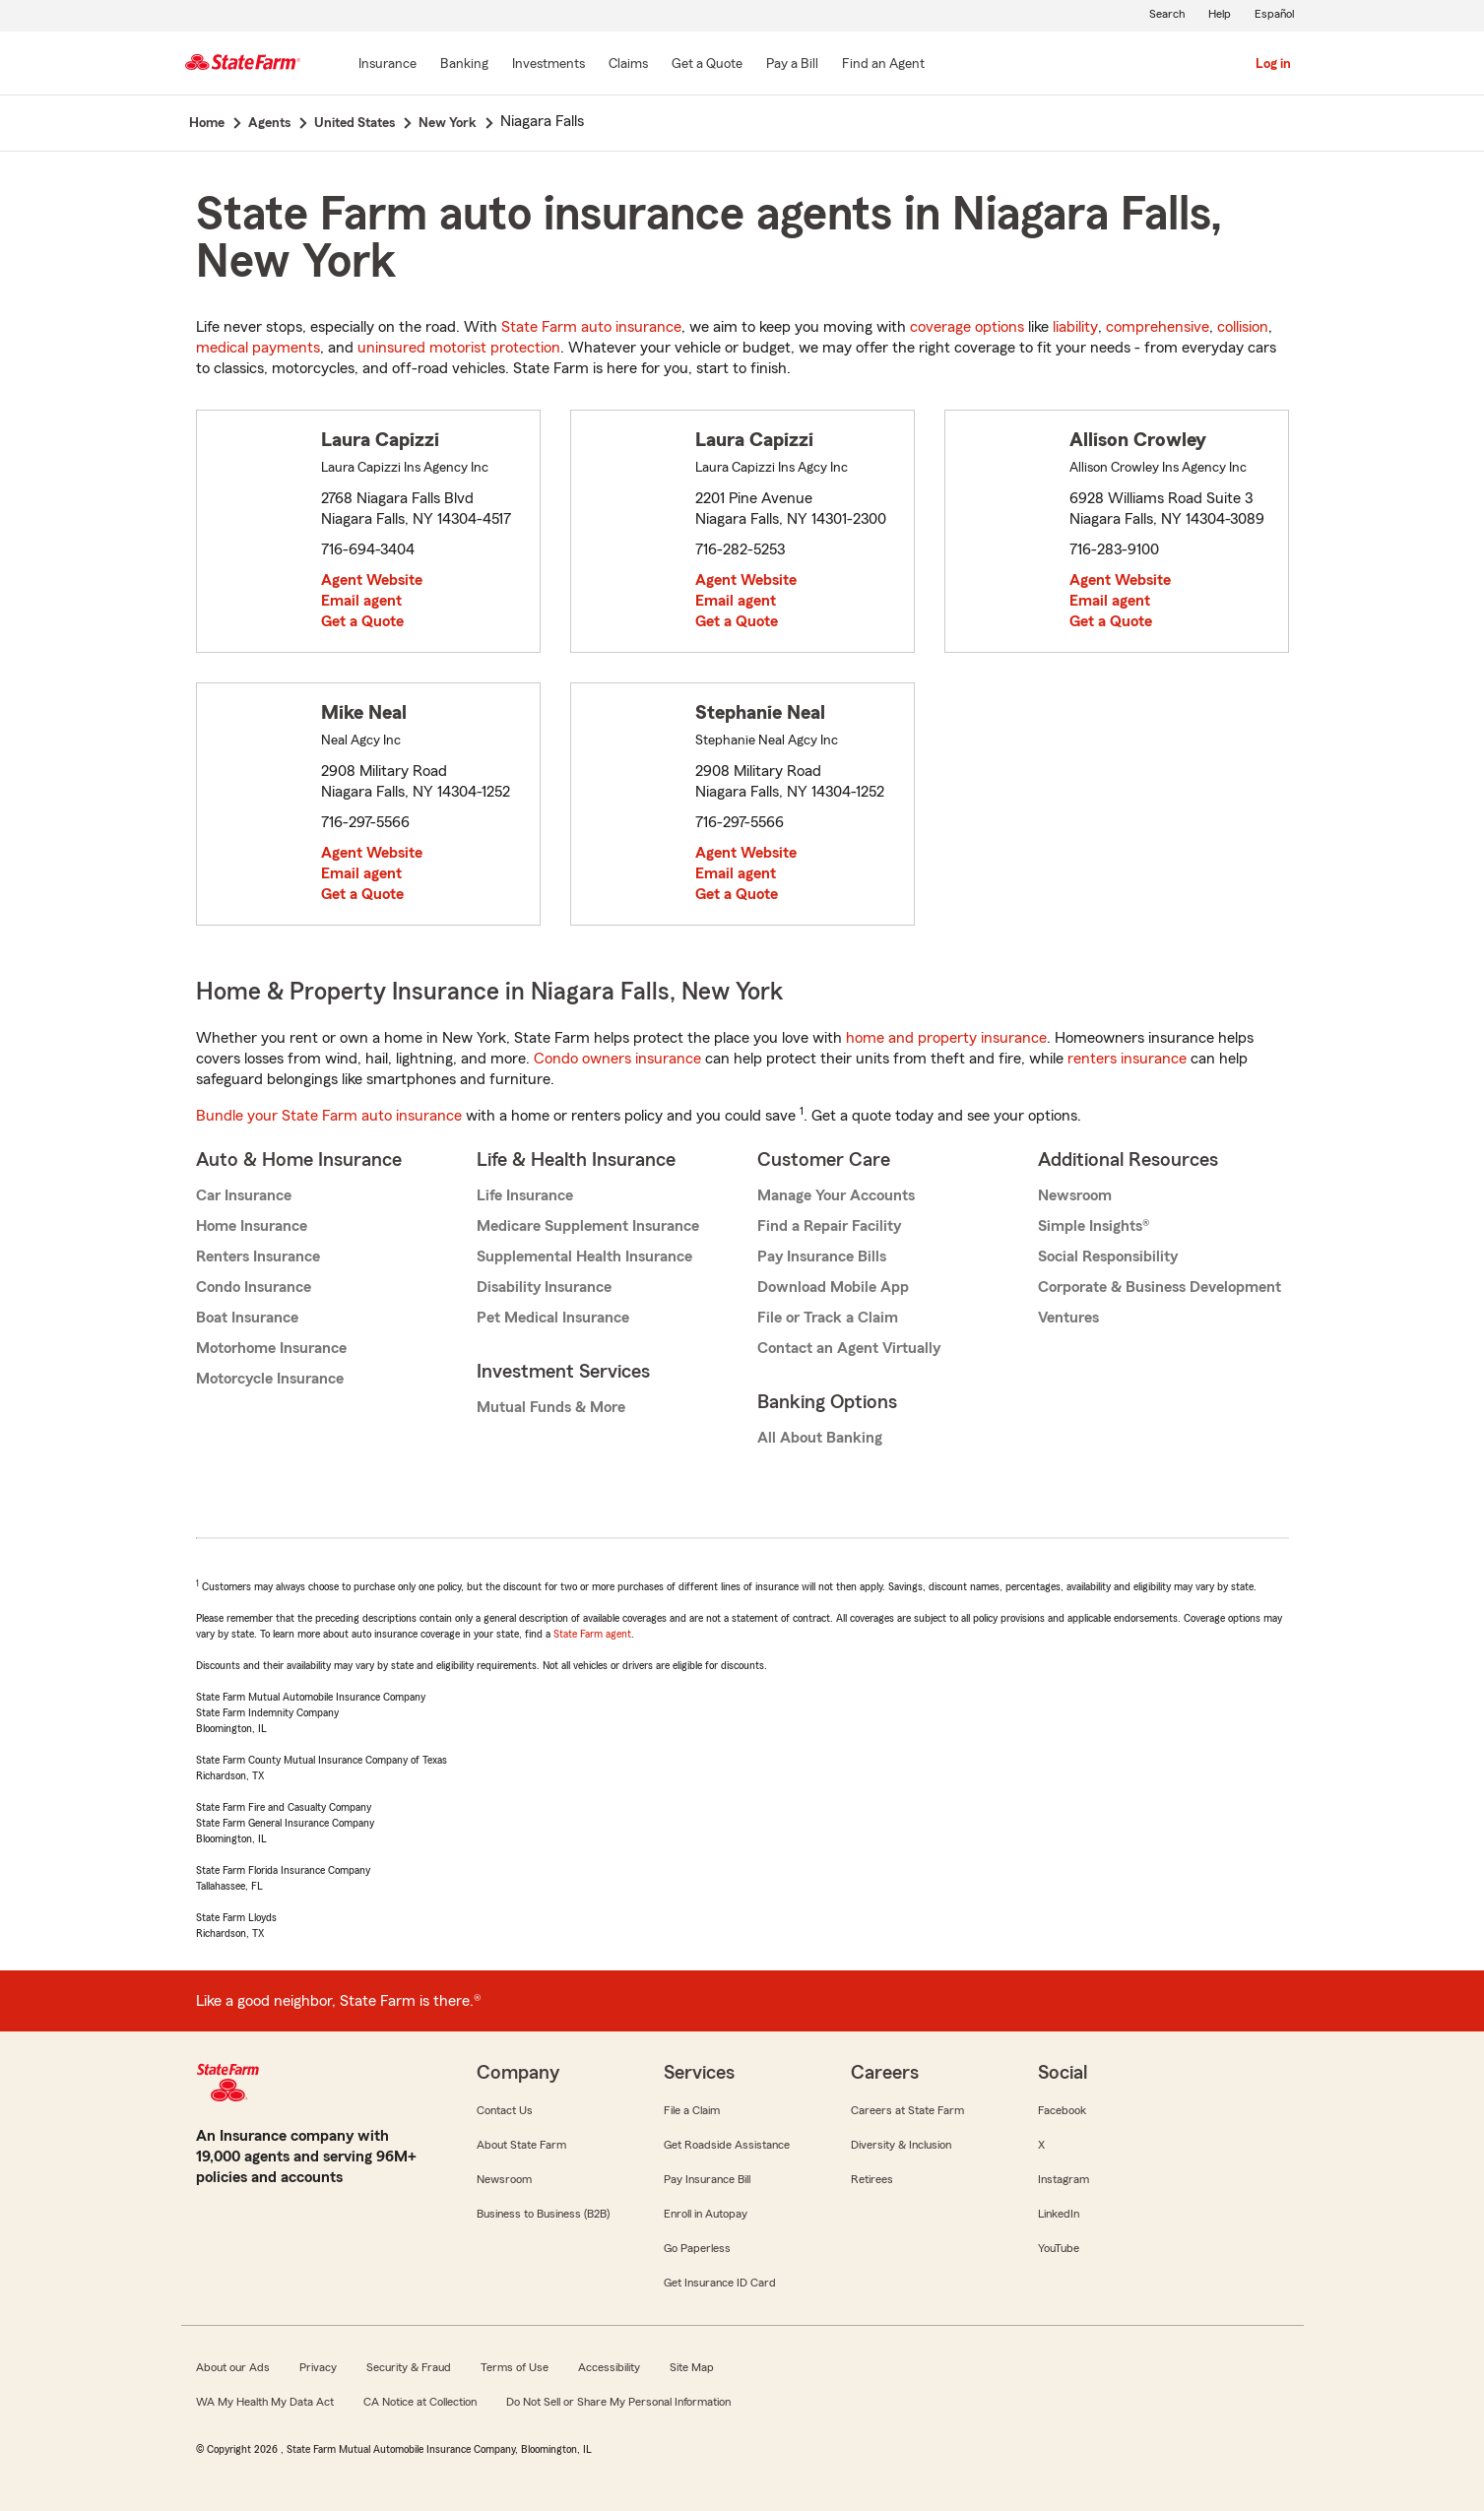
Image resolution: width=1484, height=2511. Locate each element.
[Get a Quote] (707, 65)
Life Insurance (525, 1195)
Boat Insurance (247, 1317)
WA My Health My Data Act (265, 2402)
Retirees (872, 2179)
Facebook (1062, 2110)
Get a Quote (362, 621)
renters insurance (1127, 1058)
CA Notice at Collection (420, 2402)
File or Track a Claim (827, 1317)
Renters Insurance (258, 1256)
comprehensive (1157, 327)
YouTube (1058, 2248)
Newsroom (1075, 1195)
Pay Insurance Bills (821, 1256)
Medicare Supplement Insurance (588, 1226)
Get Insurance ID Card (720, 2282)
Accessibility (609, 2367)
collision (1242, 327)
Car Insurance (243, 1195)
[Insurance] (387, 65)
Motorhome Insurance (271, 1348)
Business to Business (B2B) (543, 2214)
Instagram (1063, 2179)
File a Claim (692, 2110)
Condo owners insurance (617, 1058)
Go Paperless (697, 2248)
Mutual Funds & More (551, 1407)
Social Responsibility (1108, 1256)
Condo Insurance (253, 1287)
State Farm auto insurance (591, 327)
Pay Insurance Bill (707, 2179)
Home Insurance (251, 1226)
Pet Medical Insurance (553, 1317)
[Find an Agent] (883, 65)
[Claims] (628, 65)
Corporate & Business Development (1159, 1287)
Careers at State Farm (907, 2110)
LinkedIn (1058, 2214)
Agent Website (371, 580)
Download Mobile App (833, 1287)
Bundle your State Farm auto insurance (329, 1116)
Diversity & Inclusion (901, 2145)
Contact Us (505, 2110)
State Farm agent (592, 1634)
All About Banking (819, 1438)
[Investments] (548, 65)
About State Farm (521, 2145)
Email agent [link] (361, 601)
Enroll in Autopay (705, 2214)
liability (1075, 327)
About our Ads (233, 2367)
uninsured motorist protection (458, 347)
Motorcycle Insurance (270, 1378)
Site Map (692, 2367)
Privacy (318, 2367)
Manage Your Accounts (836, 1195)
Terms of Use (514, 2367)
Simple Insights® (1093, 1226)
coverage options (967, 327)
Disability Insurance (544, 1287)
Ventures (1068, 1317)
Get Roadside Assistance (727, 2145)
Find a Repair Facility (829, 1226)
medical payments (258, 347)
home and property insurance (946, 1038)
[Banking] (464, 65)
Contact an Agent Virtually (848, 1348)
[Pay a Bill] (792, 65)
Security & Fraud (408, 2367)
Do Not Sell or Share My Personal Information (618, 2402)
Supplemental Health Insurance (584, 1256)
